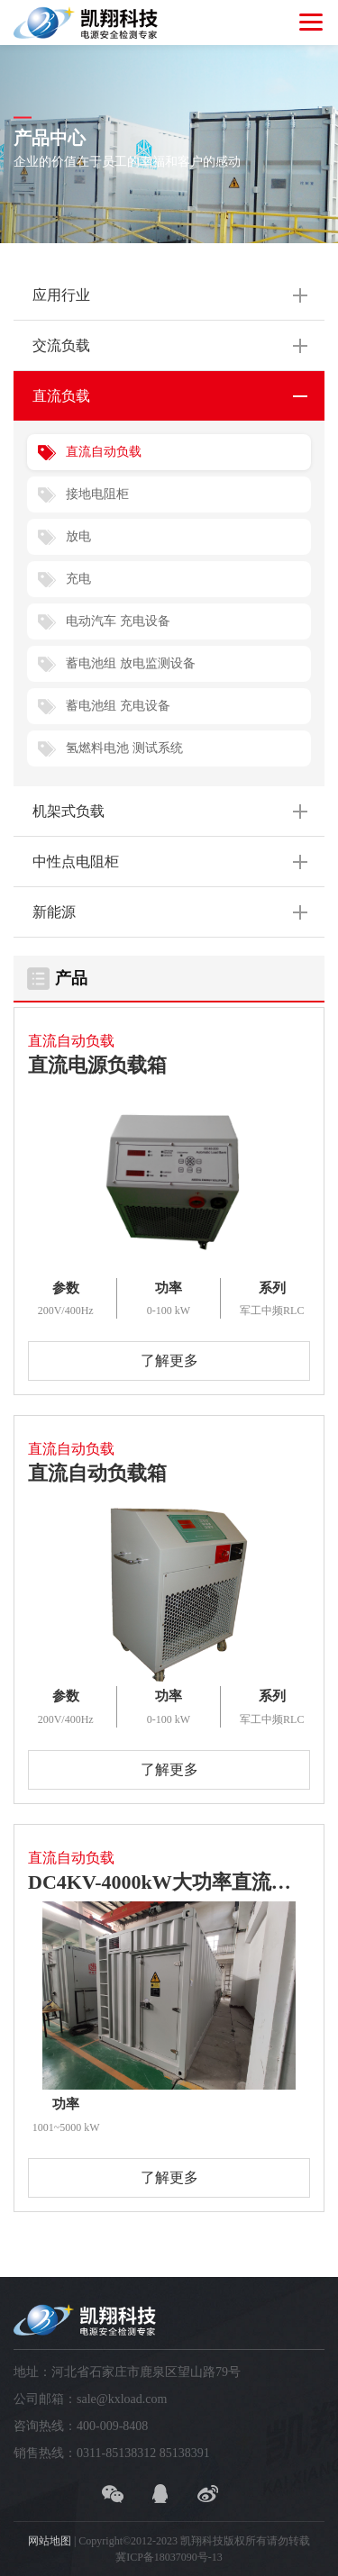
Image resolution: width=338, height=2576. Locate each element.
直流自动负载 (104, 451)
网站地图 (49, 2541)
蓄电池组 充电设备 (118, 705)
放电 (78, 536)
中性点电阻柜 (75, 861)
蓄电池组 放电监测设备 (131, 663)
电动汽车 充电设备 (118, 621)
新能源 (54, 912)
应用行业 (61, 295)
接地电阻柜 (97, 494)
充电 (78, 578)
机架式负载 (68, 811)
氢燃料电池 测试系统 (124, 748)
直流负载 (61, 396)
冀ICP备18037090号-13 (169, 2557)
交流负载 (61, 345)
